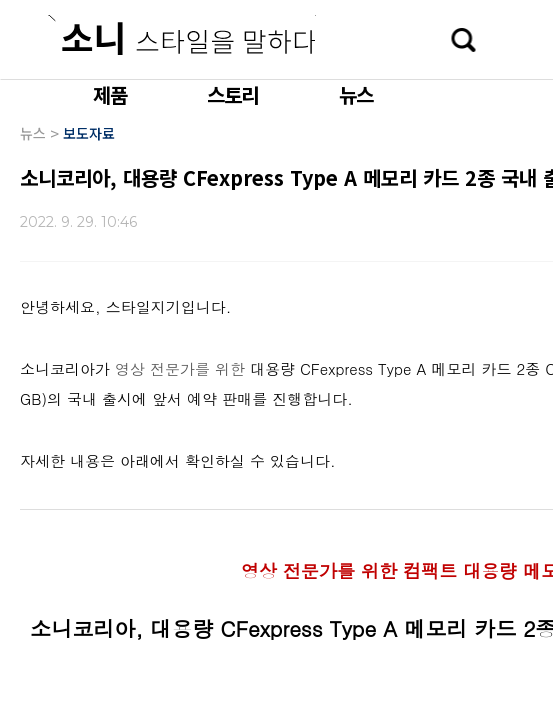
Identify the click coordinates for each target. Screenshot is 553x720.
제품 (110, 94)
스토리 (233, 94)
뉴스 (356, 94)
